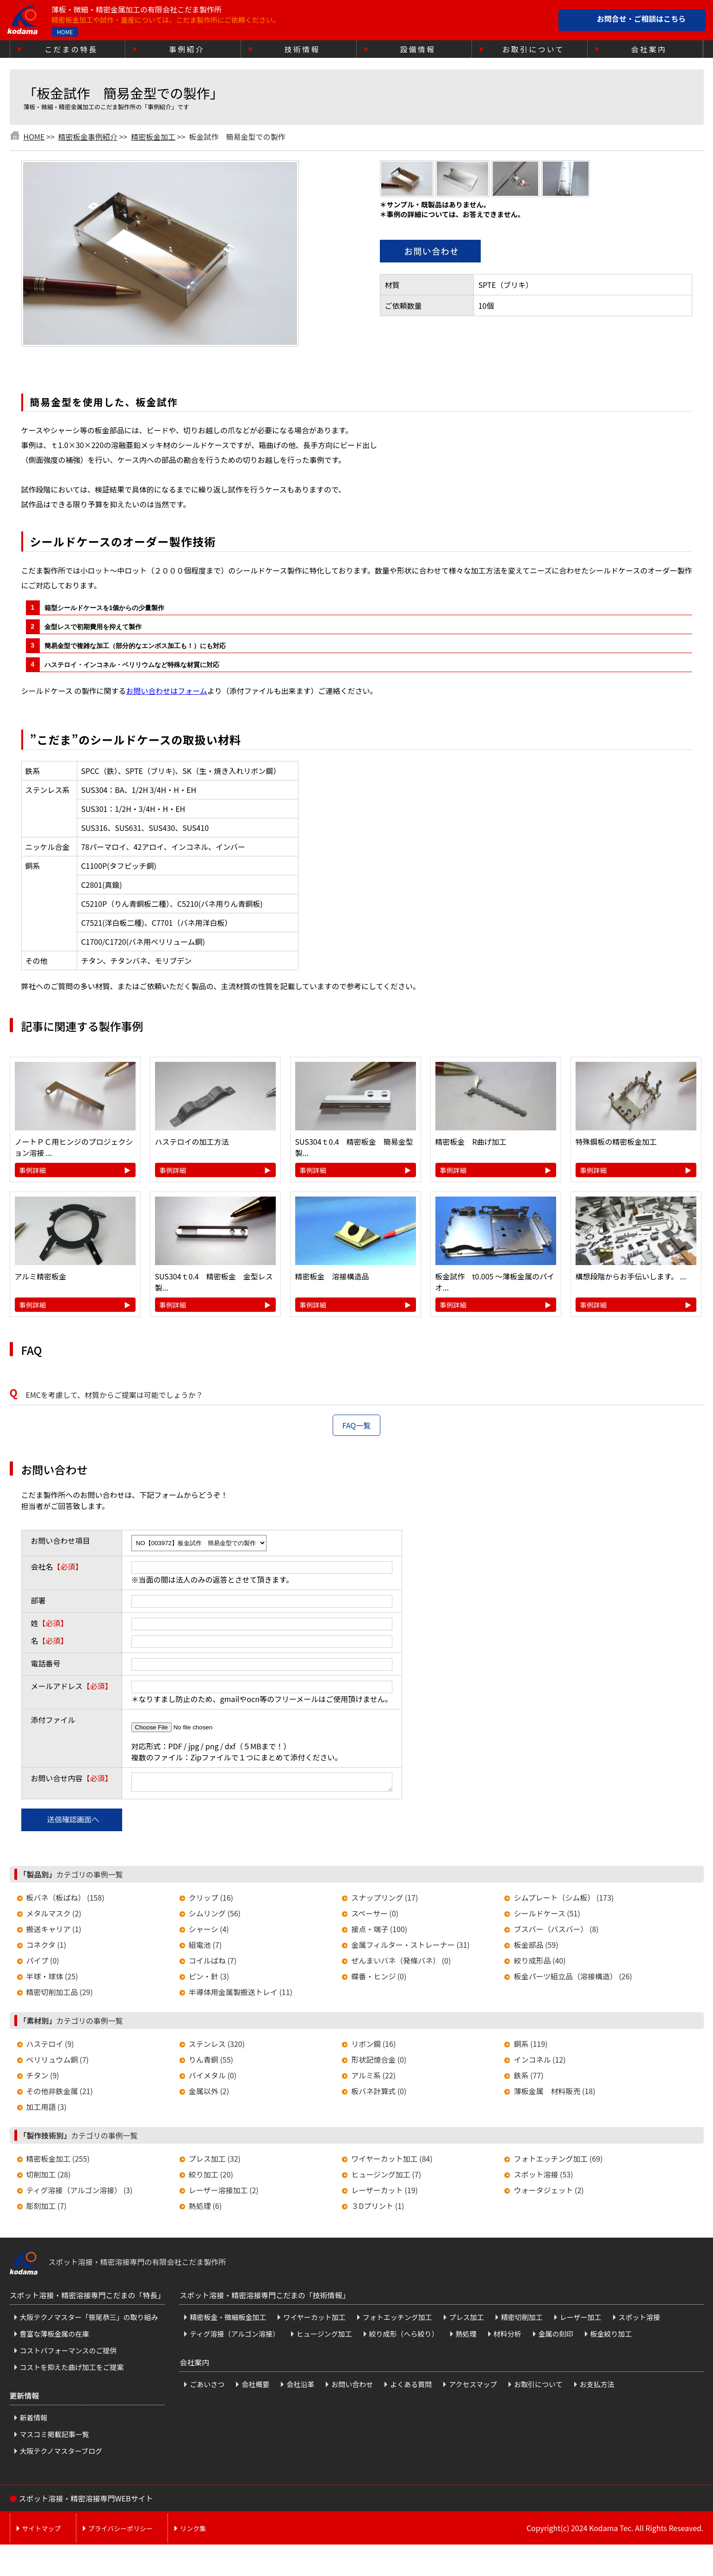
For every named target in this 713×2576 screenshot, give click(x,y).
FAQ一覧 (356, 1425)
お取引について (533, 49)
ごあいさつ (207, 2387)
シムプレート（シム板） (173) (564, 1900)
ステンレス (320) (217, 2046)
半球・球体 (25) (52, 1978)
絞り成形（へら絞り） (404, 2336)
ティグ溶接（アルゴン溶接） (234, 2336)
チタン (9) (42, 2077)
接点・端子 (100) (379, 1931)
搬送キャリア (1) (53, 1931)
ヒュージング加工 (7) (386, 2177)
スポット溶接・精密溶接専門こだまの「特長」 (87, 2297)
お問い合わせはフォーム (166, 690)
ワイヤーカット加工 (314, 2320)
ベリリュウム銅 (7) (57, 2062)
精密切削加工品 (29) (59, 1994)
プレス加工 (466, 2320)
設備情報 (418, 49)
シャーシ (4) (209, 1931)
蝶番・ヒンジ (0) (378, 1978)
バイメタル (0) (212, 2077)
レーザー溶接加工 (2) (224, 2192)
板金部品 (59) (536, 1947)
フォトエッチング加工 (397, 2320)
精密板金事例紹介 (88, 136)
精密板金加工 (153, 136)
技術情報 (302, 49)
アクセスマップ (473, 2387)
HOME (65, 32)
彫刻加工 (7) (46, 2208)
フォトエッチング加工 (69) (558, 2161)
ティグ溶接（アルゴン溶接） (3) (79, 2192)
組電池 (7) (205, 1947)
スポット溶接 (639, 2320)
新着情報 (34, 2420)
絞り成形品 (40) (539, 1963)
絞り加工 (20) (211, 2177)
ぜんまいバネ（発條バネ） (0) (401, 1963)
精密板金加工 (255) (58, 2161)
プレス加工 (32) (215, 2161)
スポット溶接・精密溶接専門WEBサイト (86, 2501)
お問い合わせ (352, 2387)
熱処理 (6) (205, 2208)
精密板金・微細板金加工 (228, 2320)
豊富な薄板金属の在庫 (54, 2336)
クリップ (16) (211, 1900)
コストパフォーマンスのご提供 (68, 2353)
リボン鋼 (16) (373, 2046)
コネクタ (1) (46, 1947)
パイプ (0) (42, 1963)
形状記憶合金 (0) (378, 2062)
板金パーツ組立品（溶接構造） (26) (573, 1978)
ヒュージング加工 (324, 2336)
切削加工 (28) (48, 2177)
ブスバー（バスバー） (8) (556, 1931)
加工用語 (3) (46, 2109)
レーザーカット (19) (384, 2192)
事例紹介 (187, 49)
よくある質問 (411, 2387)
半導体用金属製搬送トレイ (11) (240, 1994)
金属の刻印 (556, 2336)
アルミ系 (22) (373, 2077)
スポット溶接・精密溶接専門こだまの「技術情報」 (265, 2297)
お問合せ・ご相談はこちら (641, 19)
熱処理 (466, 2336)
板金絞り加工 (611, 2336)
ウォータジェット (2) (548, 2192)
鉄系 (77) (528, 2077)
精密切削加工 (522, 2320)
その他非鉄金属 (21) (59, 2093)
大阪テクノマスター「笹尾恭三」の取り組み (89, 2320)
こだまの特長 (71, 49)
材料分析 (507, 2336)
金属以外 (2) (209, 2093)
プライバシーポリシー (120, 2531)
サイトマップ (41, 2531)
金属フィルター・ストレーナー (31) (410, 1947)
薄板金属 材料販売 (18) (554, 2093)
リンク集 (193, 2531)
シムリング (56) (215, 1915)
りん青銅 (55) (211, 2062)
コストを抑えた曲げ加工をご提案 (72, 2370)
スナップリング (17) (384, 1900)
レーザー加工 (580, 2320)
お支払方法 (597, 2387)
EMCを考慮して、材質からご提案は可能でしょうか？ (114, 1394)
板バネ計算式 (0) (378, 2093)
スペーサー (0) (374, 1915)
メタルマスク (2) (53, 1915)
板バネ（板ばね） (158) (65, 1900)
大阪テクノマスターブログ (61, 2453)
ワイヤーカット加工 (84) (392, 2161)
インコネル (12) (539, 2062)
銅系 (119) (530, 2046)
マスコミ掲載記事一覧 (54, 2437)
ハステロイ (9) (50, 2046)
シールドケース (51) (547, 1915)
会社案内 (649, 49)
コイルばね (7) (212, 1963)
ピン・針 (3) (209, 1978)
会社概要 (255, 2387)
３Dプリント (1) (377, 2208)
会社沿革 (300, 2387)
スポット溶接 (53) (543, 2177)
